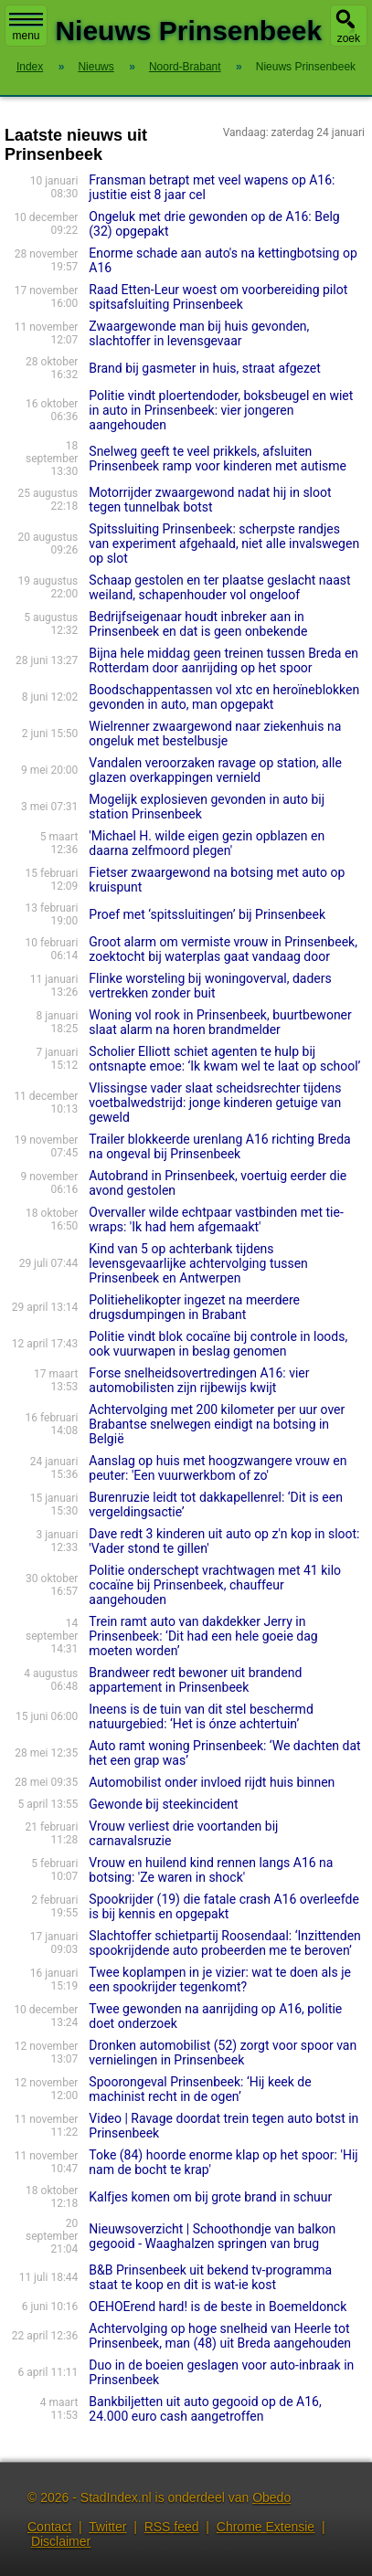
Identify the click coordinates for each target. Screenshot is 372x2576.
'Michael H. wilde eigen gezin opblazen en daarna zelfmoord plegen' (206, 843)
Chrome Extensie (265, 2526)
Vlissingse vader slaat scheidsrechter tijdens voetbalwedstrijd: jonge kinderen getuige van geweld (215, 1102)
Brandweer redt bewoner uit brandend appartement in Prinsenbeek (195, 1679)
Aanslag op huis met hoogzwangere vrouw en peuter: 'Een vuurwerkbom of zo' (217, 1468)
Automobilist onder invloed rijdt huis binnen (212, 1782)
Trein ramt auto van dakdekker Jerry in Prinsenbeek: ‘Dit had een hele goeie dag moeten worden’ (203, 1636)
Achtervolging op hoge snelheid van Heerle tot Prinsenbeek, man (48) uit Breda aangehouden (220, 2335)
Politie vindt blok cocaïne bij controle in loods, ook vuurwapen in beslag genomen (218, 1343)
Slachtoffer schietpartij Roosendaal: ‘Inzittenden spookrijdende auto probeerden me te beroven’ (224, 1943)
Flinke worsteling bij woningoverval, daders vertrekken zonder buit (210, 985)
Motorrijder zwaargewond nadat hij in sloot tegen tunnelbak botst (210, 499)
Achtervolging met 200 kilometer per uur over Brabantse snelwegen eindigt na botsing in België (217, 1424)
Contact (49, 2526)
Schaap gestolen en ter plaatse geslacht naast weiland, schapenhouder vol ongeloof (219, 587)
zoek (348, 38)
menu (26, 27)
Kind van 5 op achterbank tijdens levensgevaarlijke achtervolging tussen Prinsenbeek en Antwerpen (198, 1263)
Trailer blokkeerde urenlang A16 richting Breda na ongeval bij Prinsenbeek (219, 1146)
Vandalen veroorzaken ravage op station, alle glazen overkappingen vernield (215, 770)
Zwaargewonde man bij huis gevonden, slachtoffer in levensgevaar (199, 333)
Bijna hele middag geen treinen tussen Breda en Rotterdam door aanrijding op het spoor (223, 660)
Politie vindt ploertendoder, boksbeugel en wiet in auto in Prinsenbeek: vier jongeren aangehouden (221, 410)
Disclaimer (60, 2541)
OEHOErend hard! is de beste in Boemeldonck (217, 2306)
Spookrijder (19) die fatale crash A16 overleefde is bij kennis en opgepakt (224, 1906)
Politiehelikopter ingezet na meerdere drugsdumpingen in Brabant (194, 1307)
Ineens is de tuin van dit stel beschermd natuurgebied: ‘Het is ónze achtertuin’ (201, 1716)
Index (29, 66)
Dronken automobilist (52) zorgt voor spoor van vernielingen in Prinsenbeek (222, 2052)
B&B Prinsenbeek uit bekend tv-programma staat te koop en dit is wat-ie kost (210, 2277)
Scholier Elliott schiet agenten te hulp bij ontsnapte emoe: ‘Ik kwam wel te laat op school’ (224, 1058)
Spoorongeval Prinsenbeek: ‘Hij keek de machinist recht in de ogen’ (200, 2089)
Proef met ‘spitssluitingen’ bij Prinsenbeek (207, 914)
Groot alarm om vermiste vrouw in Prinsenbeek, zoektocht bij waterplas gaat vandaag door (223, 949)
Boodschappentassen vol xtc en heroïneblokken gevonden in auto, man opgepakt (224, 697)
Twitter (107, 2526)
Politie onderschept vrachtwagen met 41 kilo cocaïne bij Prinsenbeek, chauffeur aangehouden (215, 1585)
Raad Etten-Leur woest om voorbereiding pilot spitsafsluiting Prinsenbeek (218, 296)
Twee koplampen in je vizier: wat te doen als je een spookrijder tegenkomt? (220, 1979)
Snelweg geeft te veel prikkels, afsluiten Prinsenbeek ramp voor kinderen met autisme (217, 458)
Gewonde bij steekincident (163, 1804)
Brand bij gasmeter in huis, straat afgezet (205, 368)
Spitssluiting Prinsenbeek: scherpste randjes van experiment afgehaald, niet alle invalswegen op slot (224, 543)
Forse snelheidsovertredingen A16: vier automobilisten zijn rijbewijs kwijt (199, 1380)
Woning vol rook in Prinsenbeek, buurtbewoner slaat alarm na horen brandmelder (220, 1022)
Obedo (271, 2497)
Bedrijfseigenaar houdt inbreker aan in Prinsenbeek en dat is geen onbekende (198, 624)
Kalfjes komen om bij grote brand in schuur (210, 2197)
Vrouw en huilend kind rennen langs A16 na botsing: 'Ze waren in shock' (211, 1869)
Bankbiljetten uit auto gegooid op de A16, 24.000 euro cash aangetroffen (205, 2408)
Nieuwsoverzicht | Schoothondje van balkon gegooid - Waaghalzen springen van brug (212, 2236)
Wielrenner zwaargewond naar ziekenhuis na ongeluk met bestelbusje (215, 733)
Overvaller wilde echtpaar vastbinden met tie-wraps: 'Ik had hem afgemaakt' (216, 1219)
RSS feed (171, 2526)
